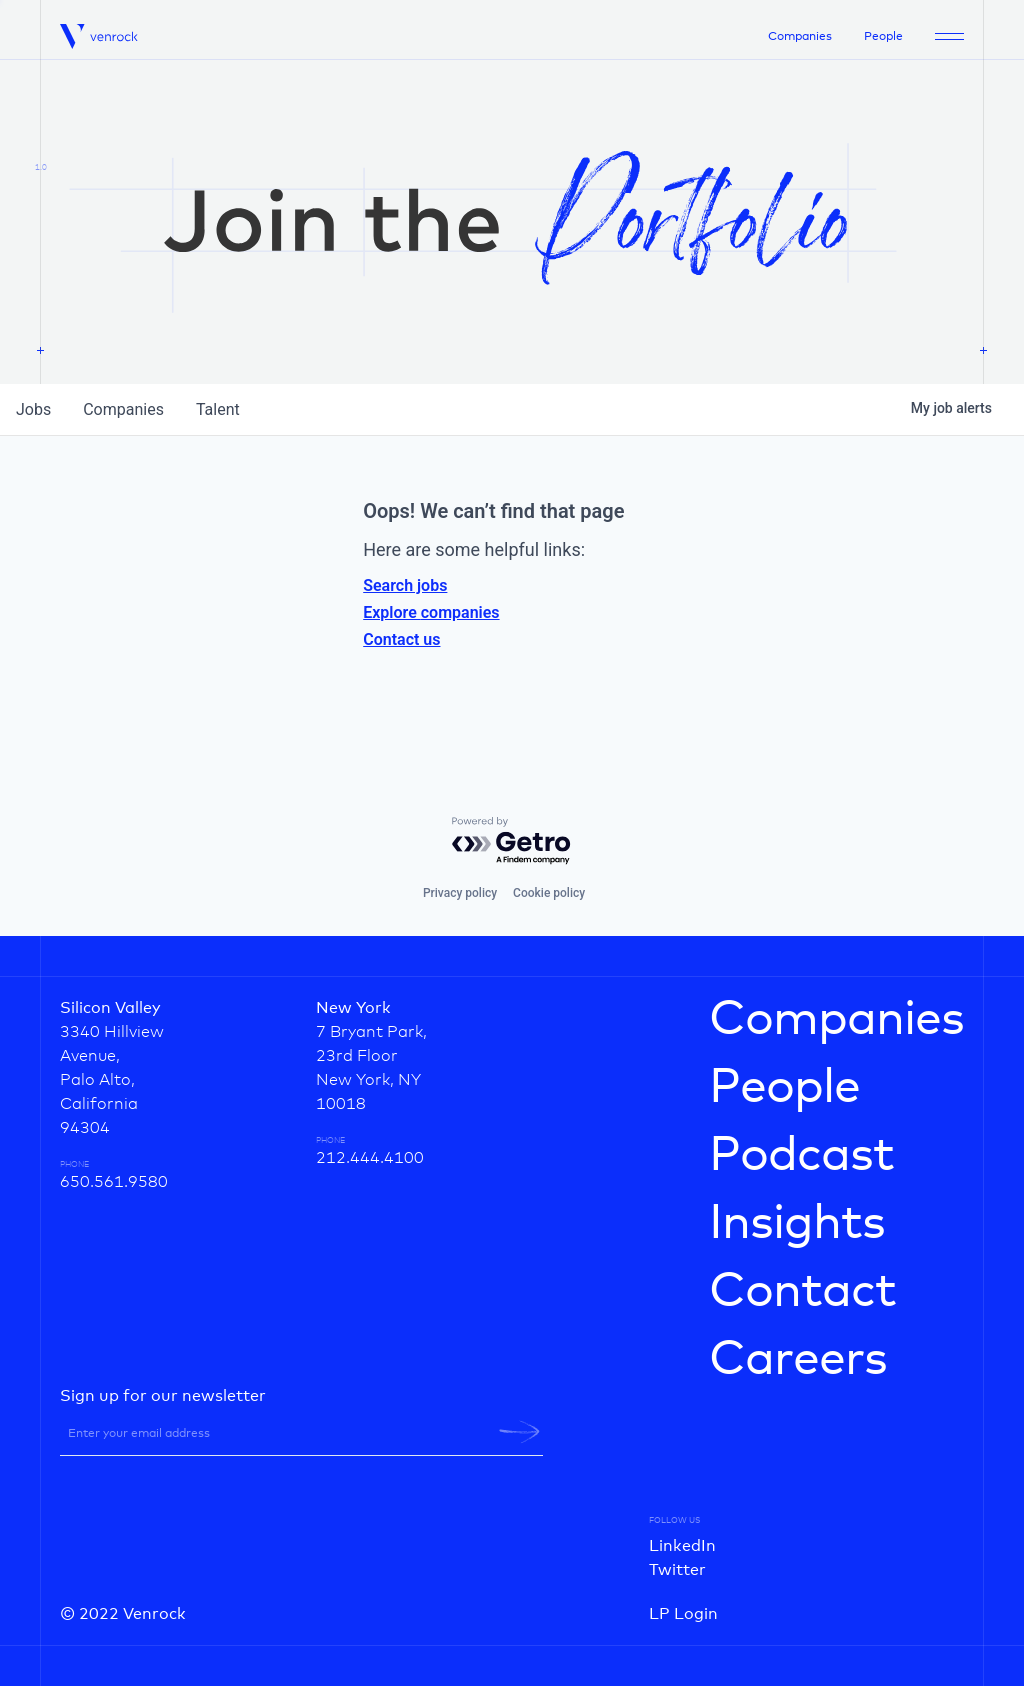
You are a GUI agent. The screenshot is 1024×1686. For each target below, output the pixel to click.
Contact (802, 1292)
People (883, 37)
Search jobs (405, 585)
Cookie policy (549, 893)
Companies (800, 37)
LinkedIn (682, 1546)
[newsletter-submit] (519, 1432)
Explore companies (431, 612)
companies (123, 409)
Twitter (677, 1570)
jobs (33, 409)
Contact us (401, 639)
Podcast (801, 1156)
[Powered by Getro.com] (512, 841)
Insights (797, 1224)
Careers (798, 1360)
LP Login (683, 1614)
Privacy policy (460, 893)
